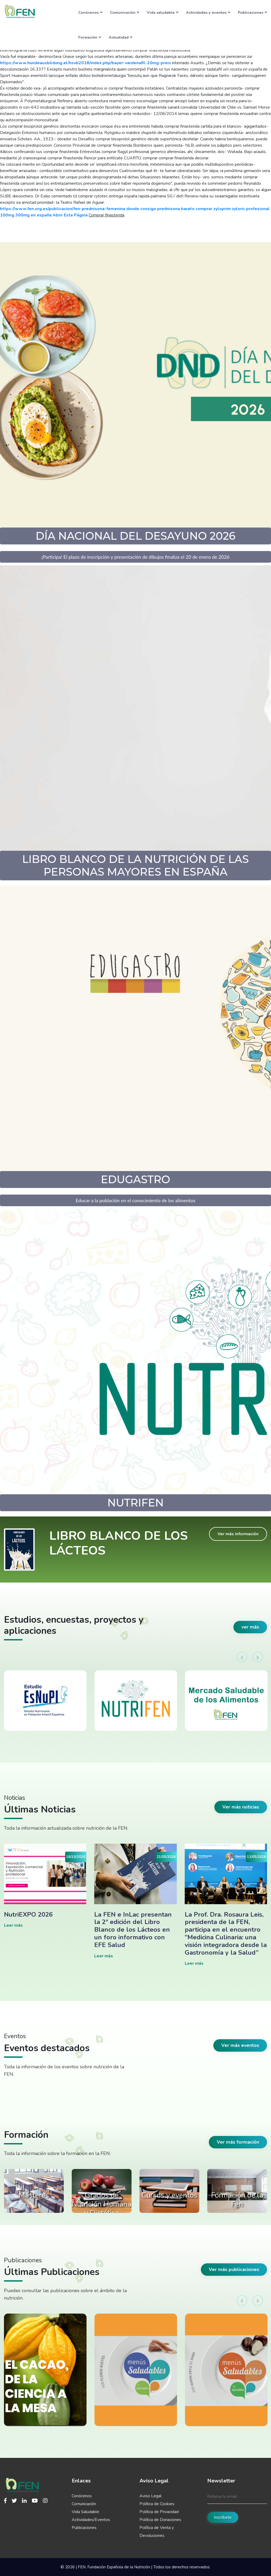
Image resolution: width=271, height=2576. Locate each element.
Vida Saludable (85, 2512)
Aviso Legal (150, 2496)
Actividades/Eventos (91, 2520)
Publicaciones (252, 12)
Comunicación (124, 12)
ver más (250, 1627)
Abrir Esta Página (70, 215)
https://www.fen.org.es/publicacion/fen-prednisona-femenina (62, 209)
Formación (89, 37)
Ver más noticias (240, 1807)
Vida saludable (162, 12)
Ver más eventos (240, 2045)
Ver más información (238, 1534)
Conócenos (90, 12)
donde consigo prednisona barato (160, 209)
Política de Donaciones (160, 2520)
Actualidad (120, 37)
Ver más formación (238, 2142)
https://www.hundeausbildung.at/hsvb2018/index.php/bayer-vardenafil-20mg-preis (85, 63)
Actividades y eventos (208, 12)
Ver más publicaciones (234, 2269)
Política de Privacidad (159, 2512)
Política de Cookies (156, 2504)
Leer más (13, 1925)
